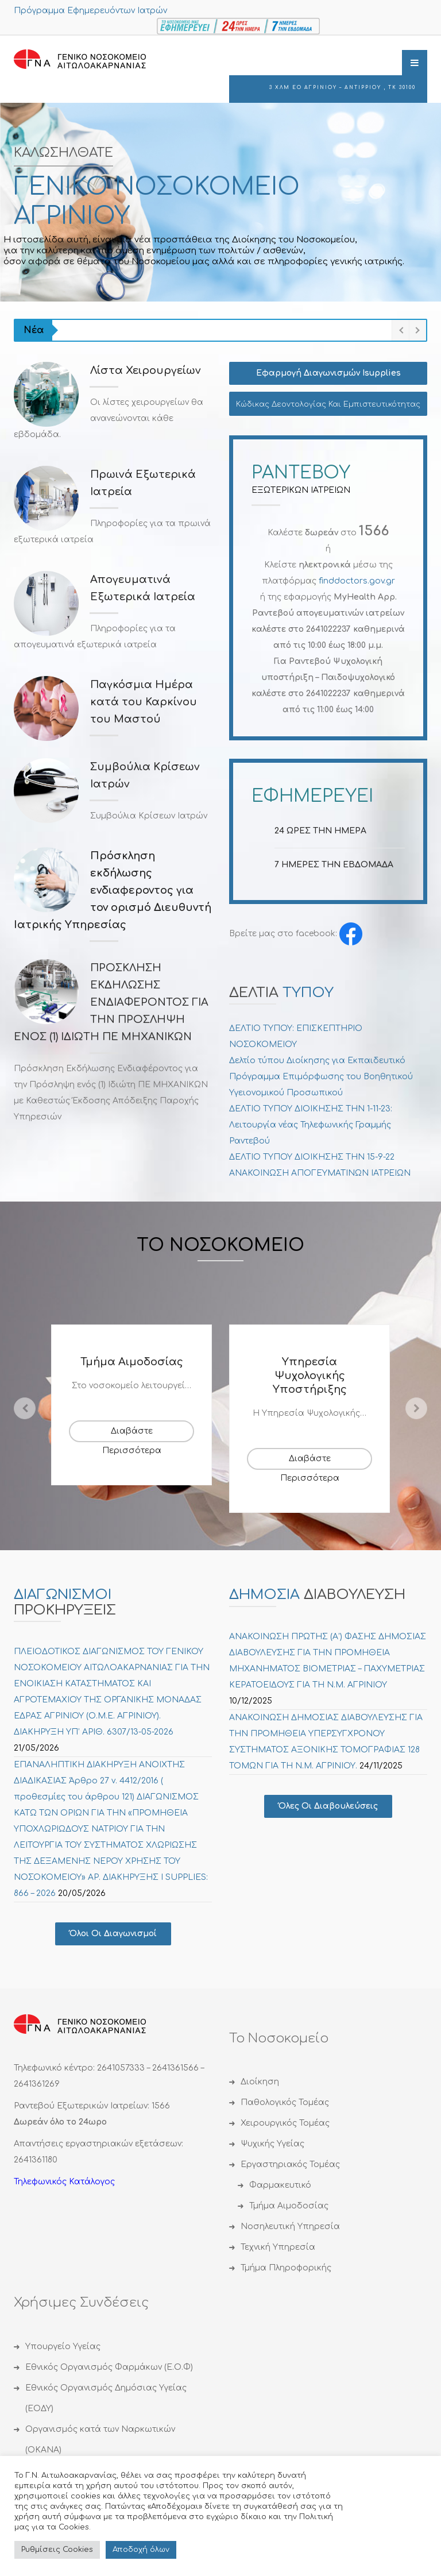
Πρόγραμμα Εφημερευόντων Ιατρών (90, 10)
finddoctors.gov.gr (357, 581)
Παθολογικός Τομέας (285, 2102)
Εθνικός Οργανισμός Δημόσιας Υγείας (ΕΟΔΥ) (106, 2398)
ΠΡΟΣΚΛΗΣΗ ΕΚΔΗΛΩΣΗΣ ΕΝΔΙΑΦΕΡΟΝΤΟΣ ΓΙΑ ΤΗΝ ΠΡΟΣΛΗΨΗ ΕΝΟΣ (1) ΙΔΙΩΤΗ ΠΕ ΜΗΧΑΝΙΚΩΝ (111, 1002)
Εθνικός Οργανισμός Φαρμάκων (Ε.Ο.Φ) (109, 2367)
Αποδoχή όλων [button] (141, 2550)
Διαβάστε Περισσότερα (131, 1434)
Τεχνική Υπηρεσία (278, 2247)
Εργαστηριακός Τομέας (290, 2164)
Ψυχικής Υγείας (272, 2143)
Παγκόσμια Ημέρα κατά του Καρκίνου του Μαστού (143, 702)
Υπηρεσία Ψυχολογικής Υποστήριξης (310, 1375)
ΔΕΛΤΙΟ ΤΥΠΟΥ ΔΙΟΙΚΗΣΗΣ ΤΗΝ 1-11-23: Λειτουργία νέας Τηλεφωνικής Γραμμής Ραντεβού (310, 1124)
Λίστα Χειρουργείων (145, 370)
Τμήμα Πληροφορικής (286, 2268)
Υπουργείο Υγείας (62, 2346)
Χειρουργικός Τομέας (285, 2123)
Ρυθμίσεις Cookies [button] (57, 2550)
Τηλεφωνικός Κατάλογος (64, 2181)
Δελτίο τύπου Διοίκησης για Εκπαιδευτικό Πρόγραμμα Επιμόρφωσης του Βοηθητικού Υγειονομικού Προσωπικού (321, 1076)
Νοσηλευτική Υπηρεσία (290, 2226)
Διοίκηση (260, 2081)
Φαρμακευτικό (280, 2185)
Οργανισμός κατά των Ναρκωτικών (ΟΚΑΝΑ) (100, 2439)
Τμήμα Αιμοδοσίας (131, 1362)
